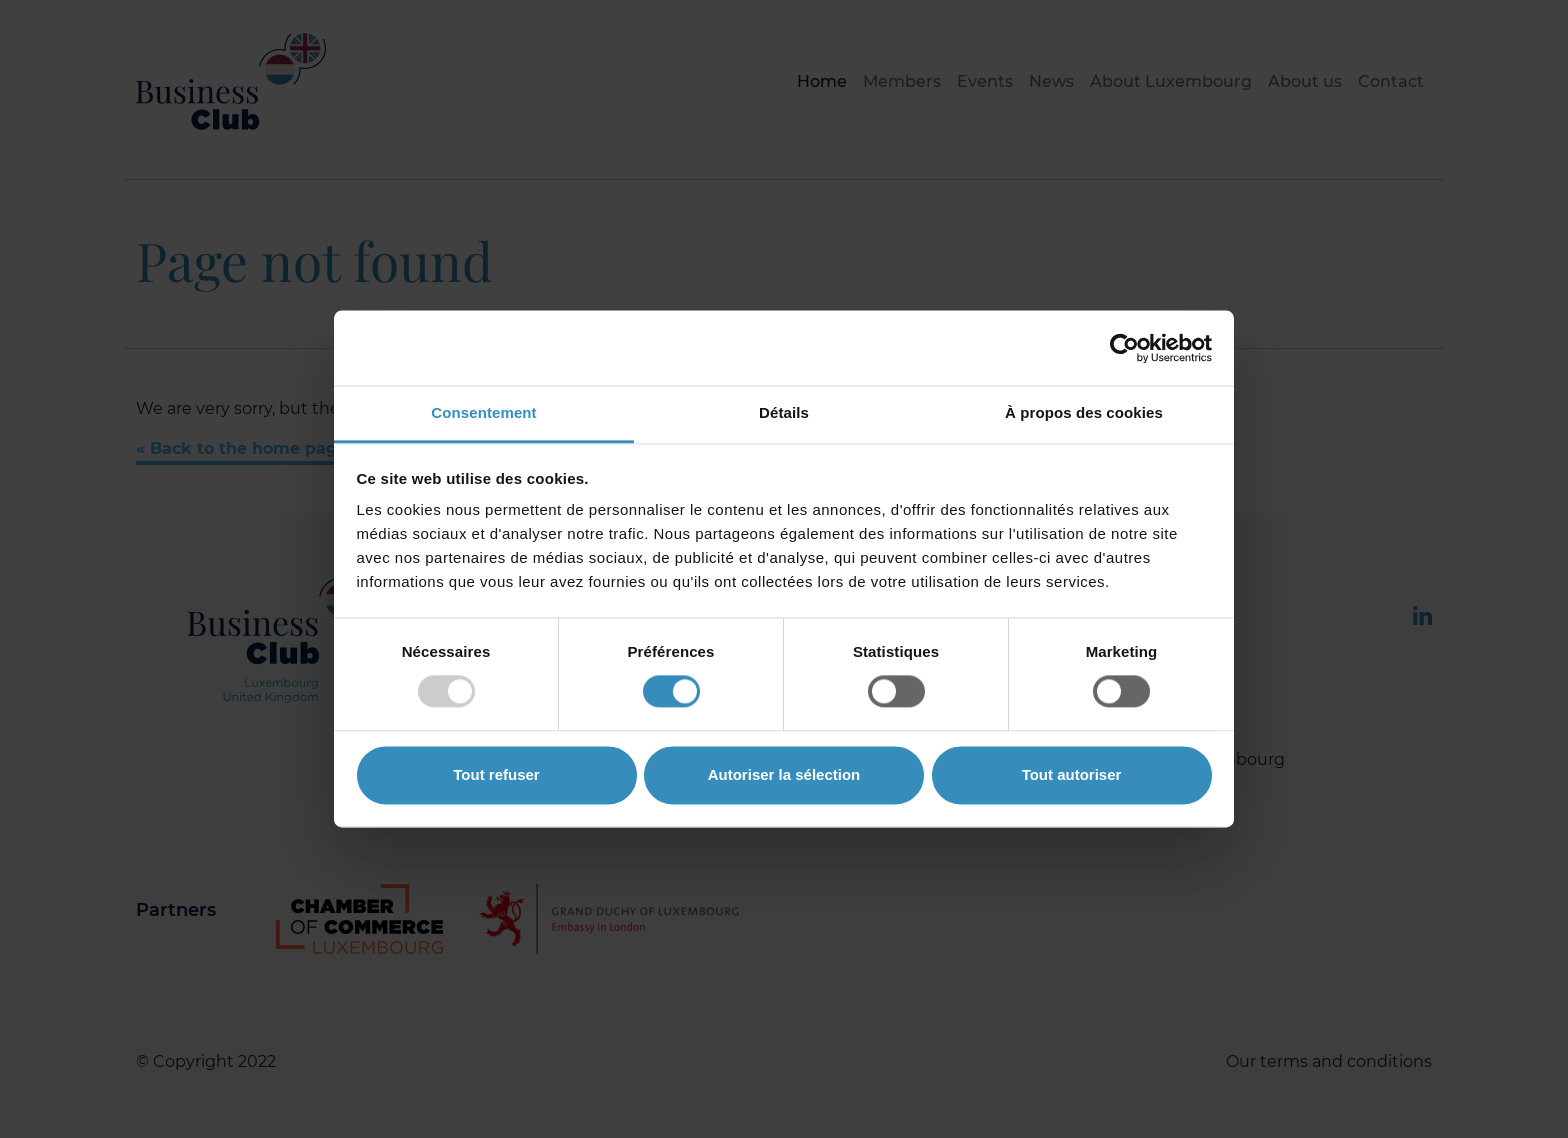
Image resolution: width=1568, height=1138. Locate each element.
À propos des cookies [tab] (1084, 412)
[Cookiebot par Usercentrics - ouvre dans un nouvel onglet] (1124, 348)
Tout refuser (496, 774)
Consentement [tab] (483, 412)
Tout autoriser (1072, 774)
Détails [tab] (784, 412)
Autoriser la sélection (784, 774)
